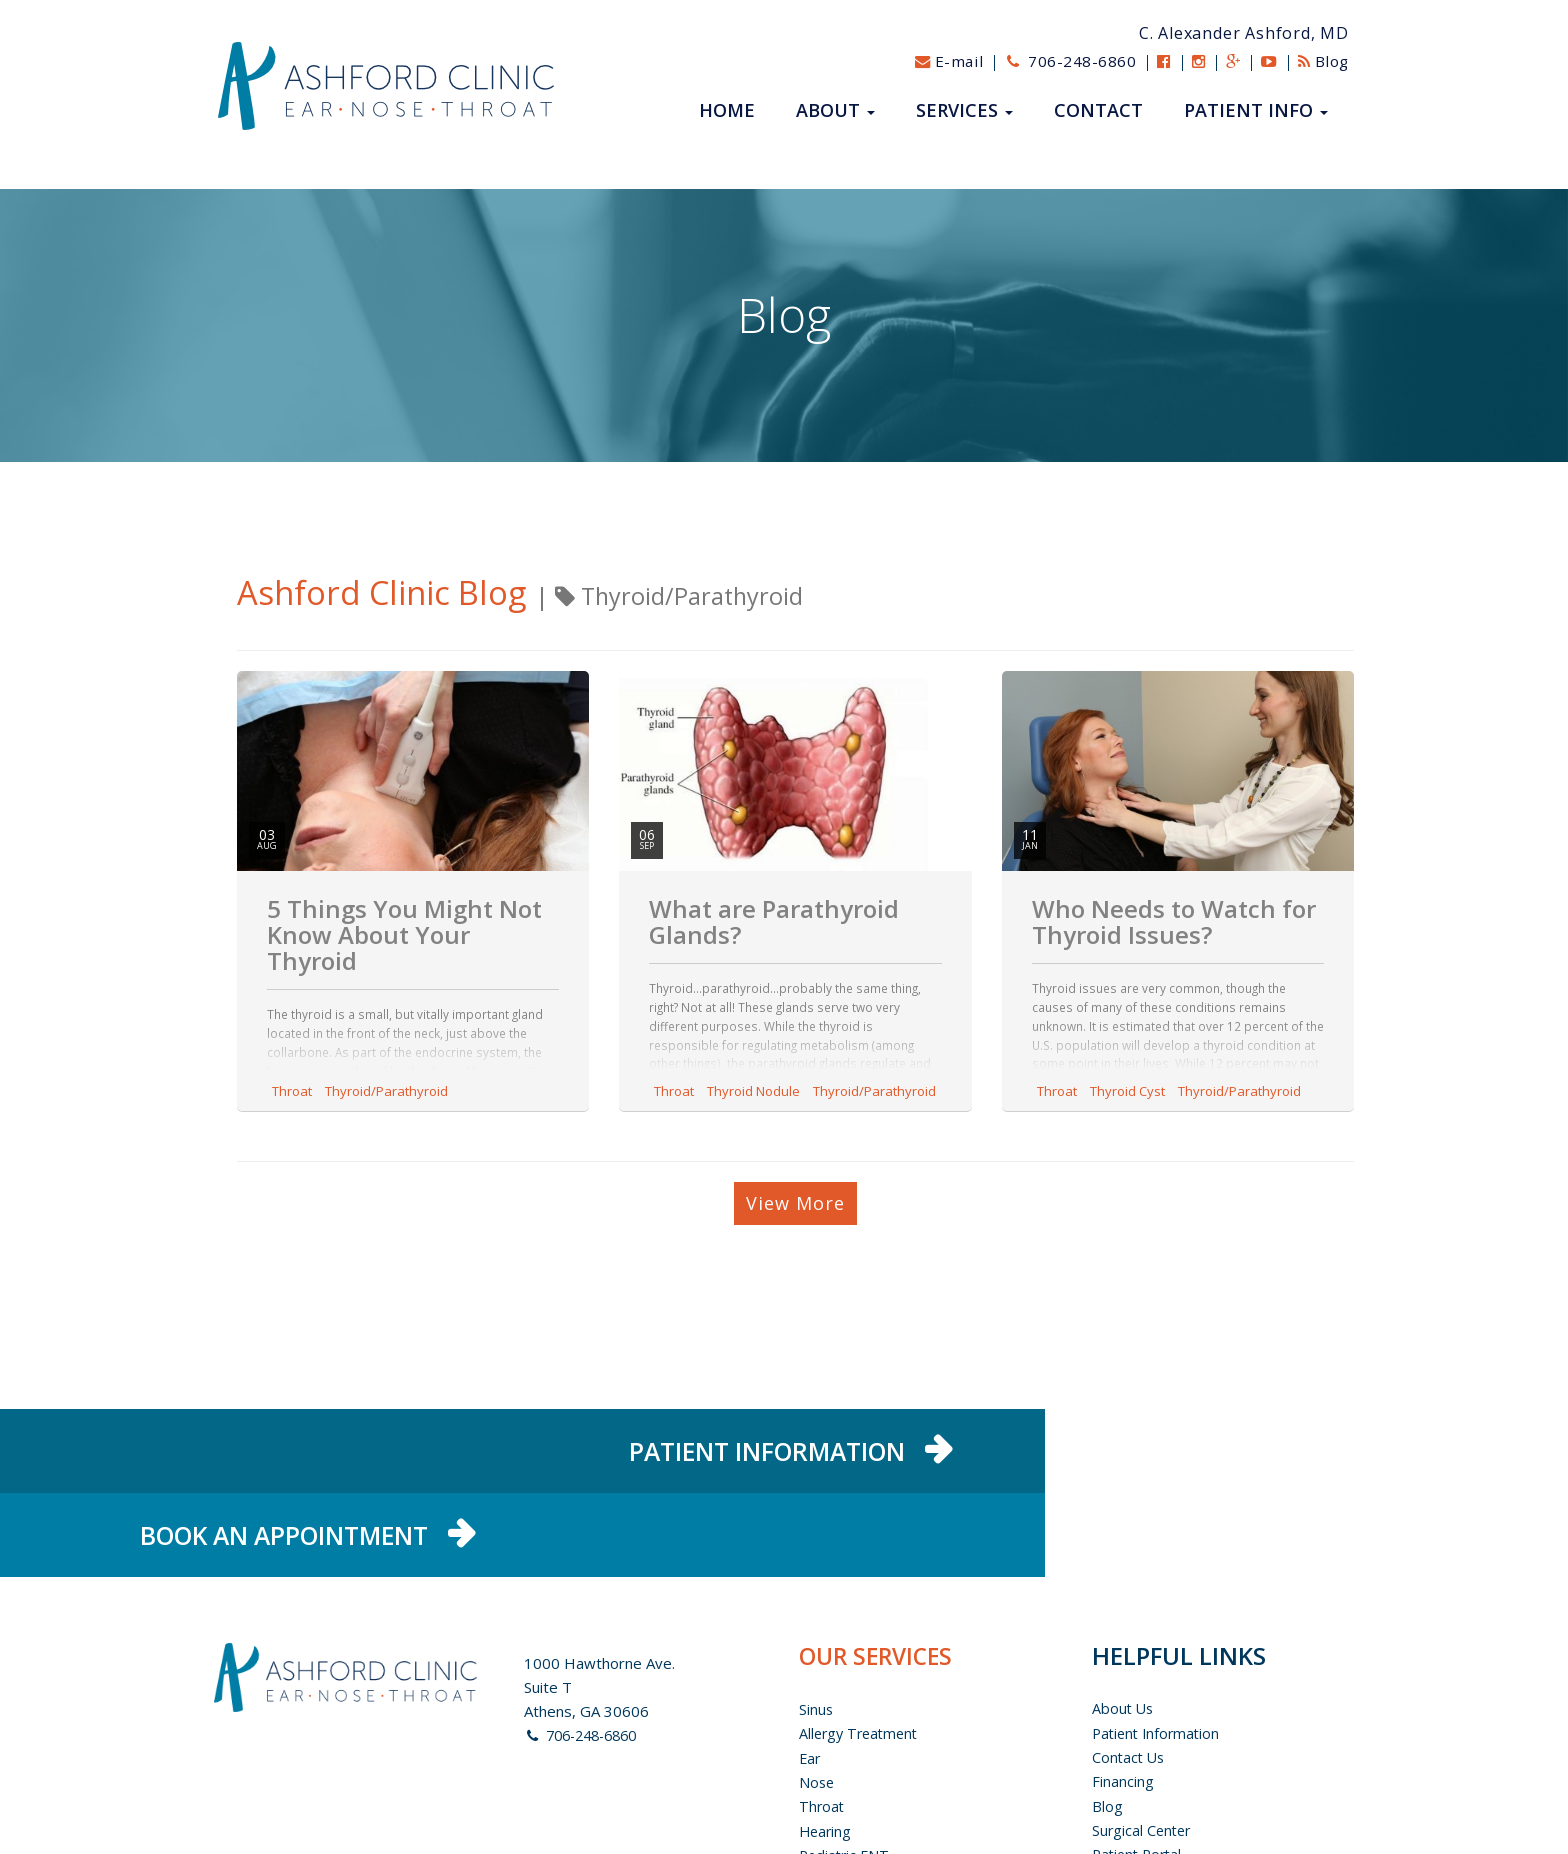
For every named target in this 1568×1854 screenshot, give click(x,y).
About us (1124, 1635)
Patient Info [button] (1256, 111)
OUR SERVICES (879, 1582)
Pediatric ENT (846, 1779)
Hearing (826, 1755)
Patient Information (1159, 1659)
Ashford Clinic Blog (395, 591)
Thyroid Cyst (1127, 1091)
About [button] (835, 111)
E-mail (932, 61)
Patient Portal (1140, 1779)
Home (727, 111)
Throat (292, 1091)
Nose (817, 1707)
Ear (810, 1683)
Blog (1320, 61)
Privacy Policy (1139, 1803)
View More (795, 1203)
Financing (1123, 1707)
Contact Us (1130, 1683)
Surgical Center (1143, 1755)
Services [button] (964, 111)
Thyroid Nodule (753, 1091)
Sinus (816, 1635)
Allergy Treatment (862, 1659)
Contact (1098, 111)
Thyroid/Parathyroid (386, 1091)
